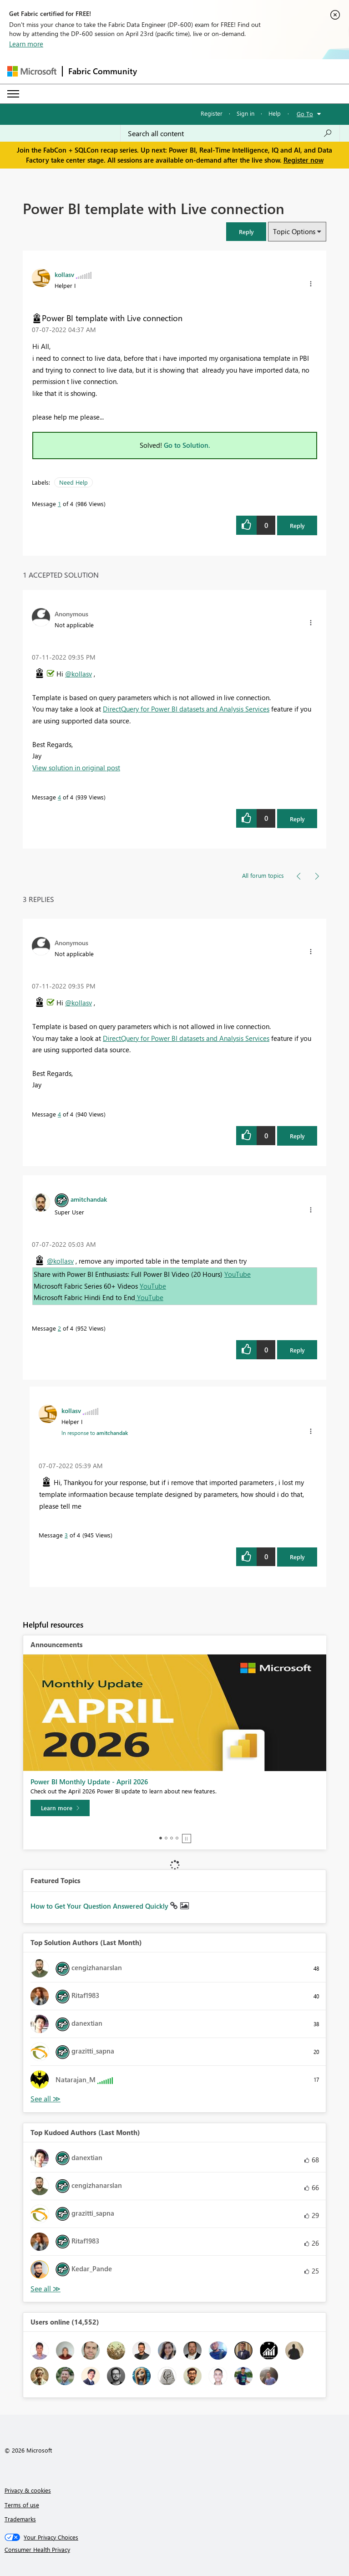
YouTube (237, 1274)
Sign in (245, 113)
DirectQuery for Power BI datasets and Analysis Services (186, 708)
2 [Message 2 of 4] (59, 1328)
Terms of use (22, 2505)
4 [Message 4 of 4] (59, 797)
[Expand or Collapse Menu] (13, 93)
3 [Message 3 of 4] (66, 1535)
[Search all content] (230, 133)
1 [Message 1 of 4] (59, 503)
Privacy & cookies (28, 2490)
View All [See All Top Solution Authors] (45, 2099)
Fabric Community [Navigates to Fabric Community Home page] (102, 71)
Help (274, 113)
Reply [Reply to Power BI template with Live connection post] (297, 525)
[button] (246, 231)
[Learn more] (60, 1808)
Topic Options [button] (294, 231)
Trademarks (20, 2519)
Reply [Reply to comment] (297, 819)
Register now (303, 159)
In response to (94, 1432)
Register (212, 113)
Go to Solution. (187, 445)
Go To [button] (305, 114)
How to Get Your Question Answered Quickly (100, 1905)
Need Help (73, 482)
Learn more (26, 43)
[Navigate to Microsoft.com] (31, 71)
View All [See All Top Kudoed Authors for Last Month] (45, 2289)
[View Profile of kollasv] (64, 274)
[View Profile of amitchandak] (89, 1198)
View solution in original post (76, 767)
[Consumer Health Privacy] (175, 2549)
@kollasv (78, 673)
